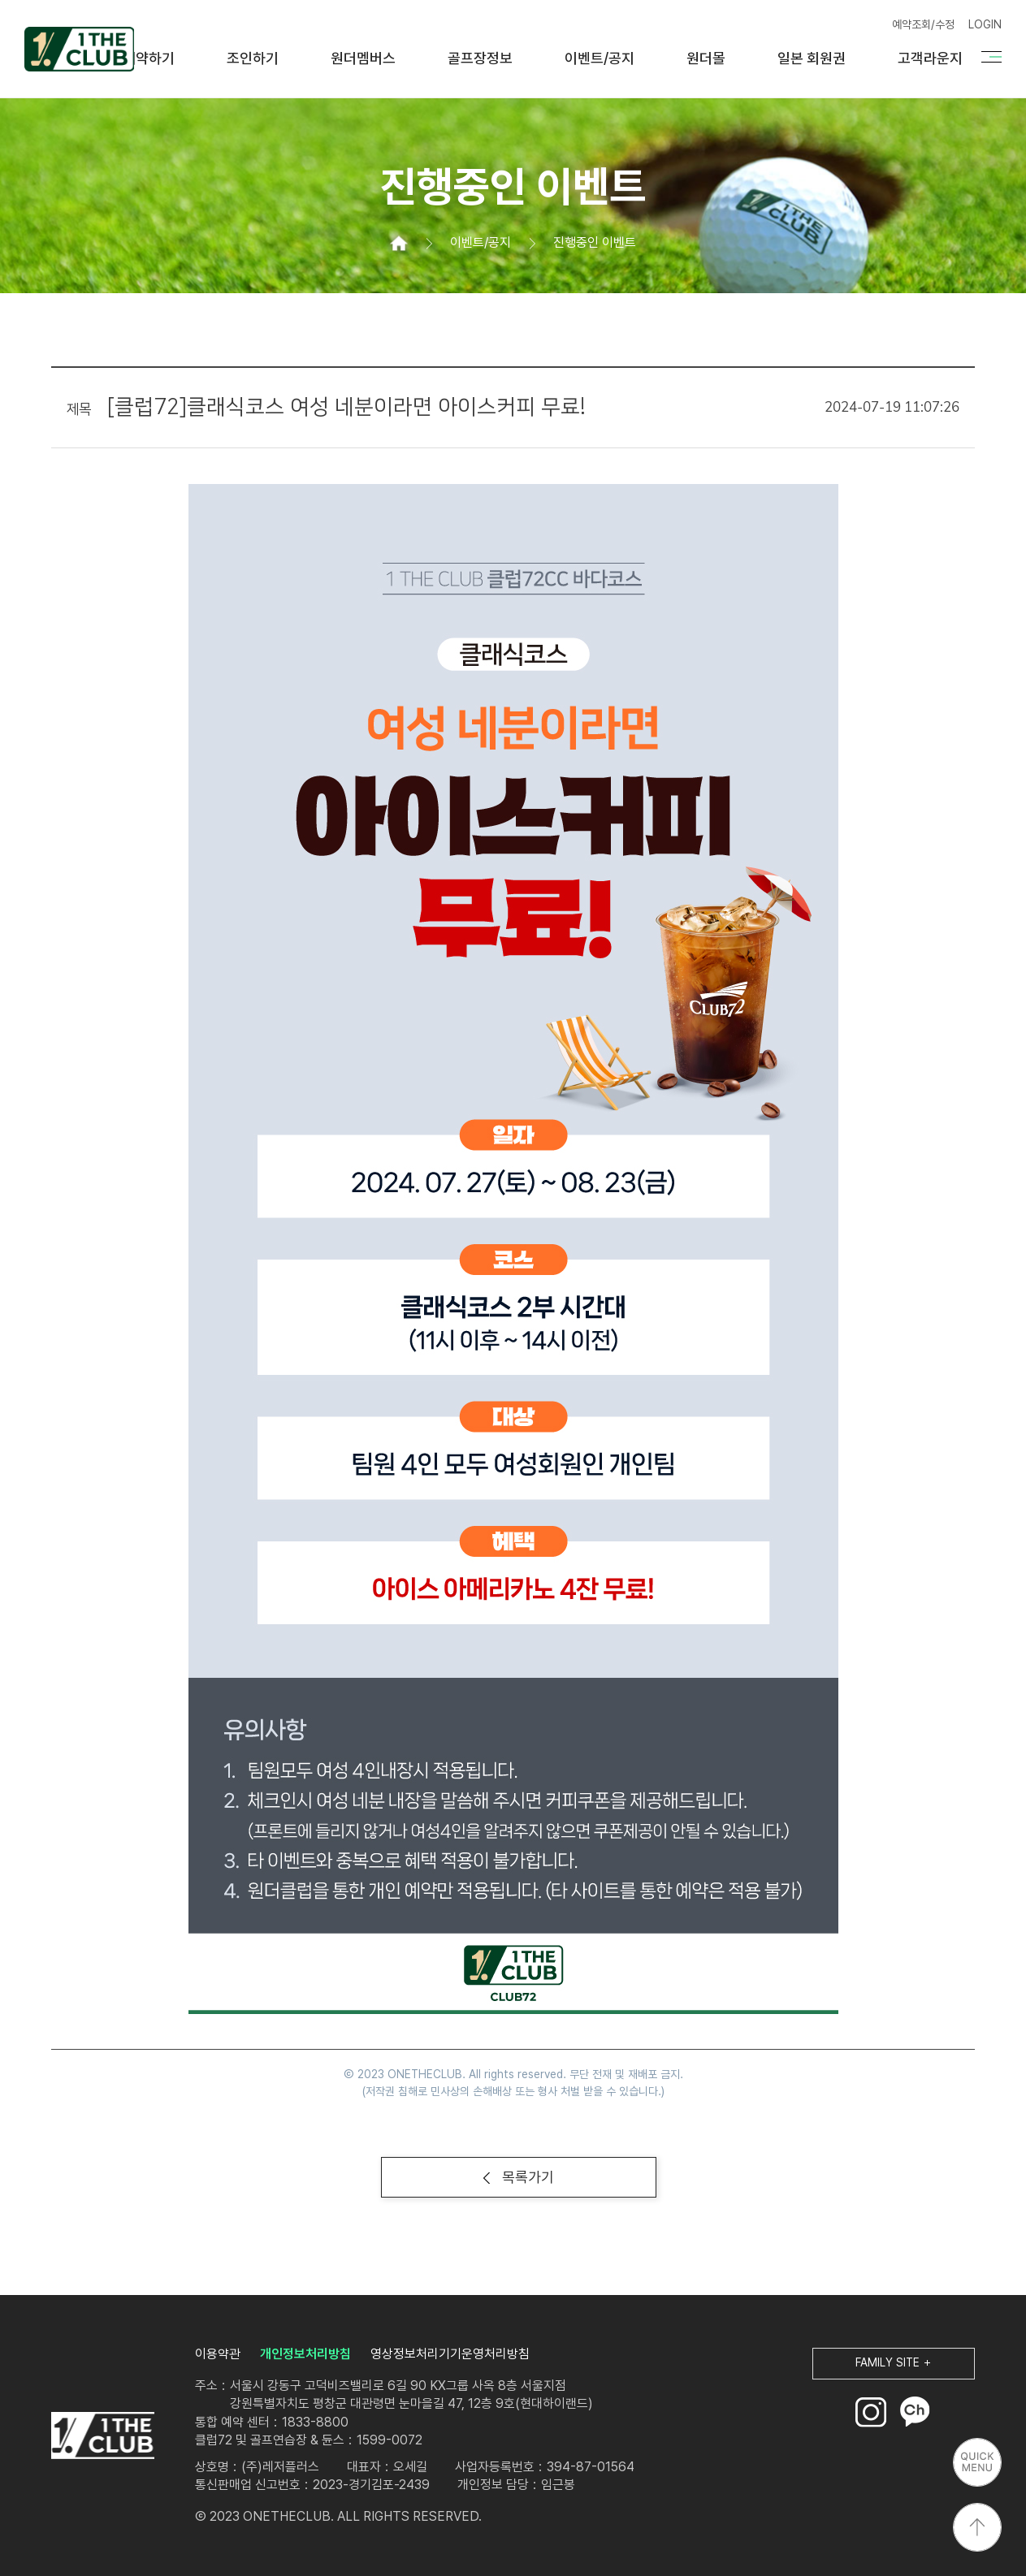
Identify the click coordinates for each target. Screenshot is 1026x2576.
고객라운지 (930, 58)
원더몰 (705, 58)
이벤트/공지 (599, 58)
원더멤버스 (363, 58)
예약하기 (149, 58)
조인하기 (253, 58)
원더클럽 (79, 48)
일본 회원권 (811, 58)
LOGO (102, 2435)
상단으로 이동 (977, 2527)
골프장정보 (480, 58)
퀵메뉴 (977, 2462)
